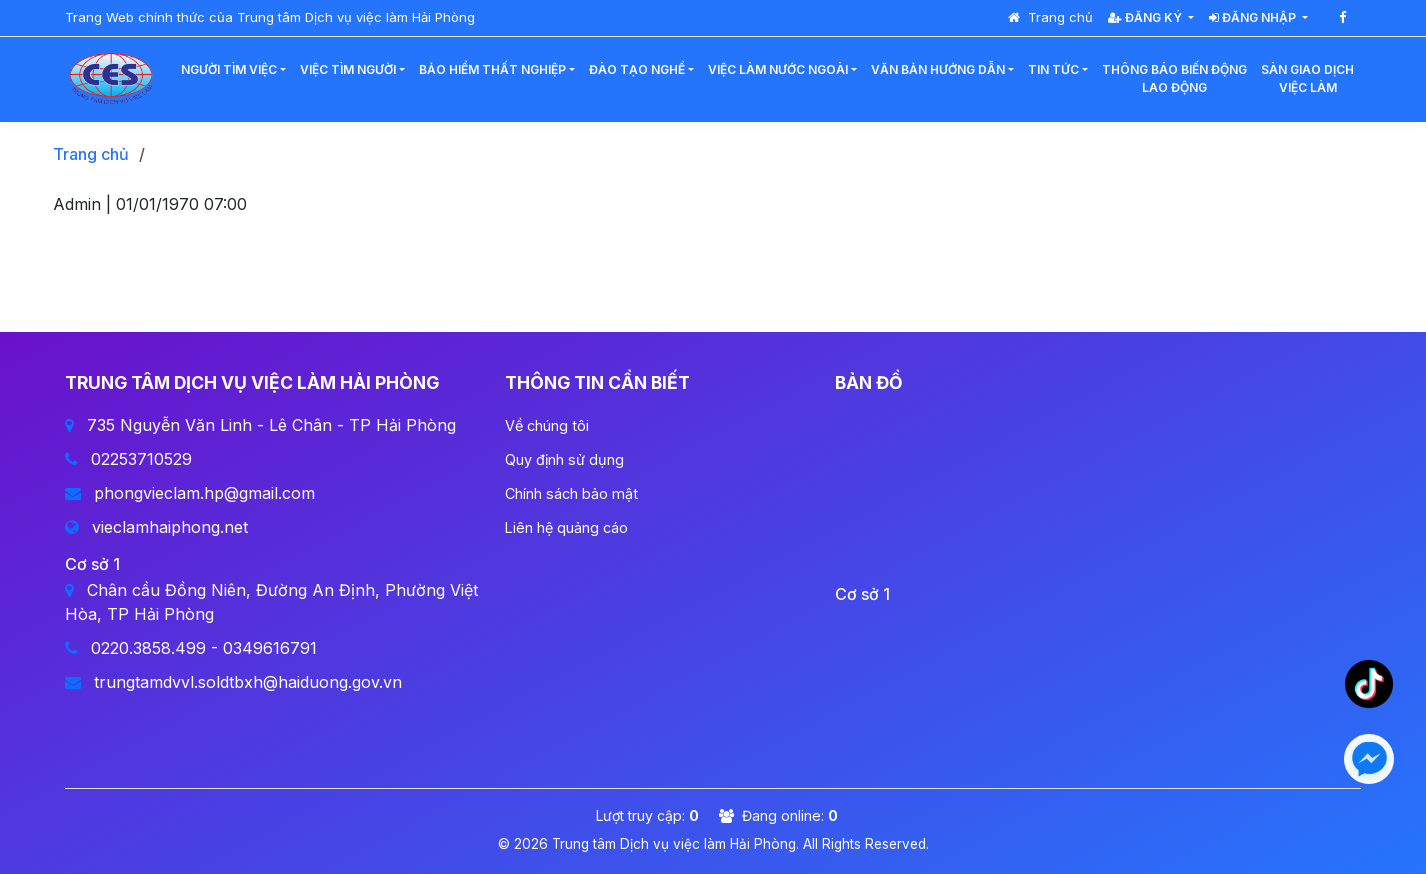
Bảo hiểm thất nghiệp (492, 69)
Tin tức (1053, 69)
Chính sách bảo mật (571, 493)
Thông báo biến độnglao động (1174, 78)
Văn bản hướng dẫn (938, 69)
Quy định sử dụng (564, 459)
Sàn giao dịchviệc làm (1307, 78)
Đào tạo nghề (637, 69)
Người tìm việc (229, 69)
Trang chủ (1050, 17)
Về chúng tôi (547, 425)
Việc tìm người (348, 69)
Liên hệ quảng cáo (566, 527)
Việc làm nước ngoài (778, 69)
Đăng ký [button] (1146, 17)
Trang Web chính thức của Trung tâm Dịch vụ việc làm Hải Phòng (270, 17)
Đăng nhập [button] (1254, 17)
